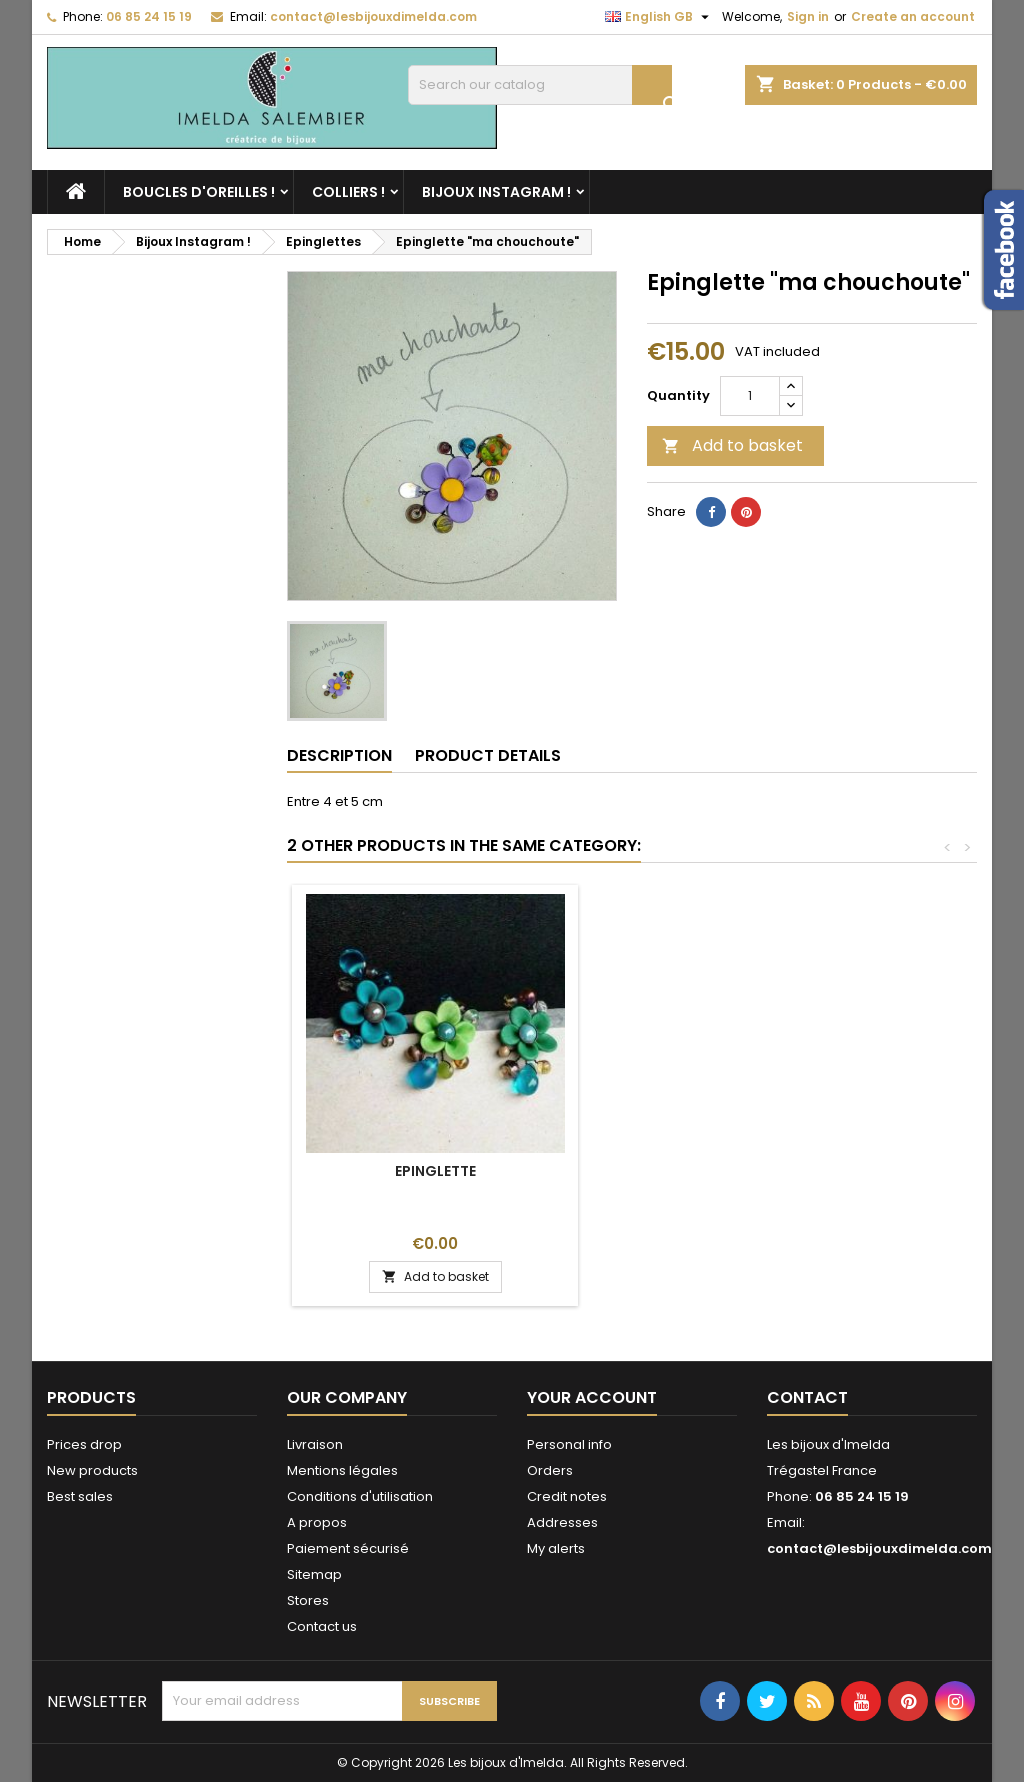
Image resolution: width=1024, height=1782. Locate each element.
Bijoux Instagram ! (496, 192)
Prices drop (84, 1444)
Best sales (80, 1496)
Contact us (322, 1626)
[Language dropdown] (659, 17)
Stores (308, 1600)
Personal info (569, 1444)
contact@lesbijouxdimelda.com (373, 16)
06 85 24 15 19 (149, 16)
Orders (550, 1470)
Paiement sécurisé (348, 1548)
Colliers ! (348, 192)
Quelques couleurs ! (435, 1171)
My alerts (556, 1548)
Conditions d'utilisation (360, 1496)
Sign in (808, 16)
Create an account (913, 16)
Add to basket (732, 445)
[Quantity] (750, 396)
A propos (317, 1522)
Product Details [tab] (488, 755)
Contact (807, 1397)
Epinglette (731, 1171)
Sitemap (314, 1574)
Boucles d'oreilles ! (199, 192)
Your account (592, 1397)
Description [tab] (339, 755)
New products (92, 1470)
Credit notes (567, 1496)
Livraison (315, 1444)
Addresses (562, 1522)
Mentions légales (342, 1470)
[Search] (540, 85)
